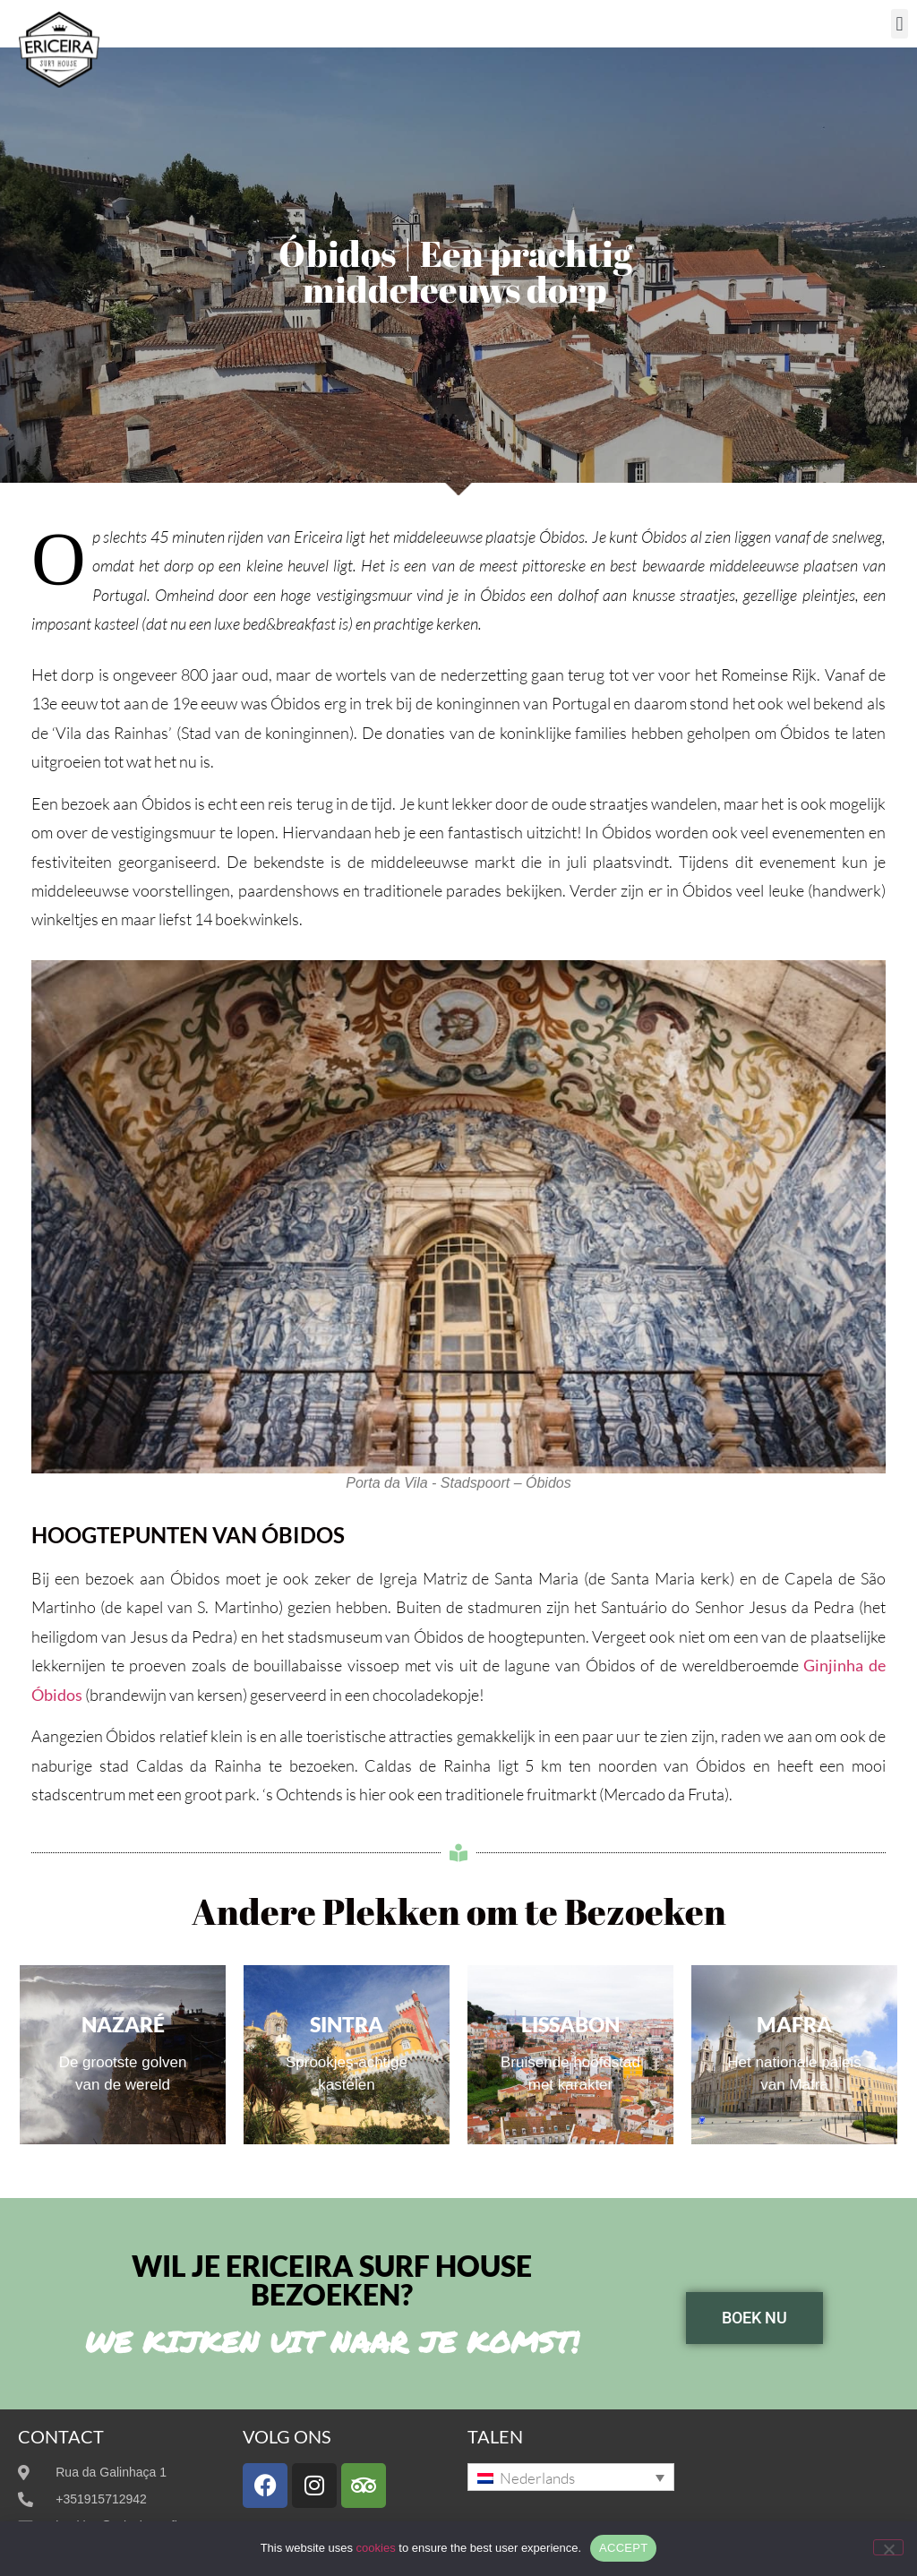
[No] (888, 2547)
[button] (899, 24)
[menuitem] (570, 2477)
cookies (376, 2548)
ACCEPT (623, 2548)
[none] (570, 2477)
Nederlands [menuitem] (537, 2478)
